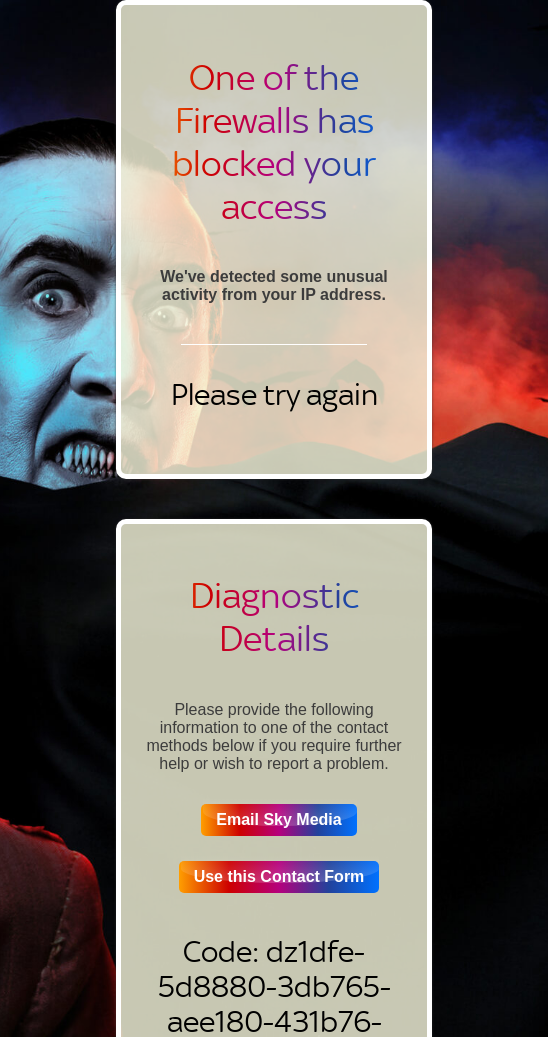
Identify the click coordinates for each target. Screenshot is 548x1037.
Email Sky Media (278, 819)
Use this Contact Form (279, 876)
